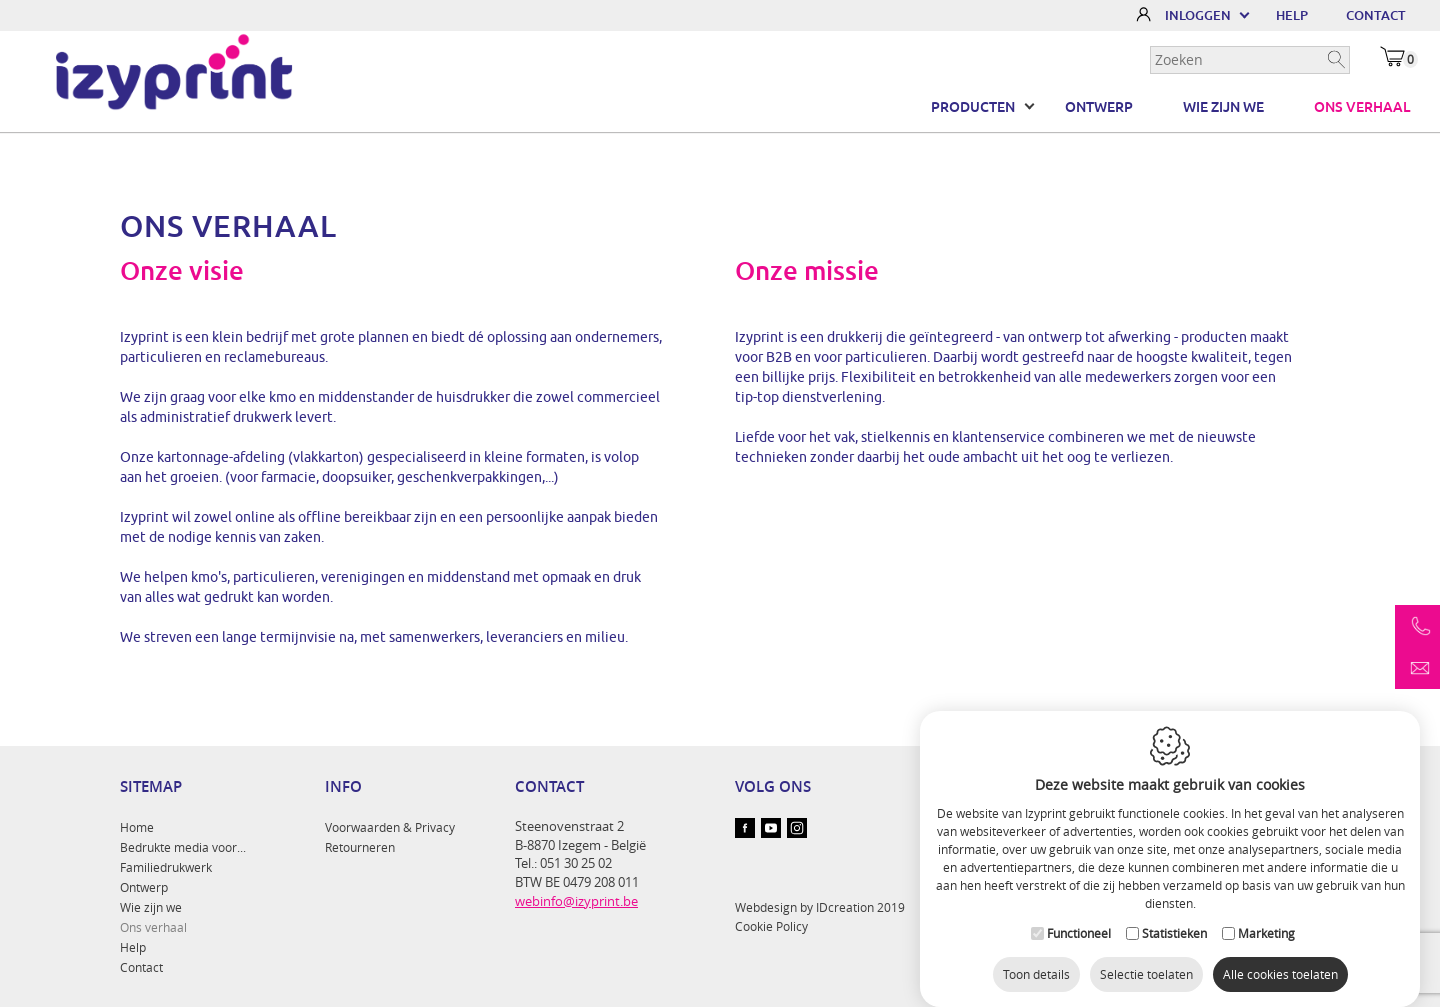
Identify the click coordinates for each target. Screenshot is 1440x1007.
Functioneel (1079, 916)
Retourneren (360, 847)
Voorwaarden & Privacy (390, 827)
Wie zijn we (1223, 107)
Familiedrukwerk (166, 867)
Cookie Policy (771, 926)
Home (137, 827)
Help (133, 947)
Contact (141, 967)
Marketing (1266, 916)
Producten (973, 107)
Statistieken (1174, 916)
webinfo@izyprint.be (576, 901)
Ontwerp (1099, 107)
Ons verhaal (1362, 107)
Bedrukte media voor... (183, 847)
